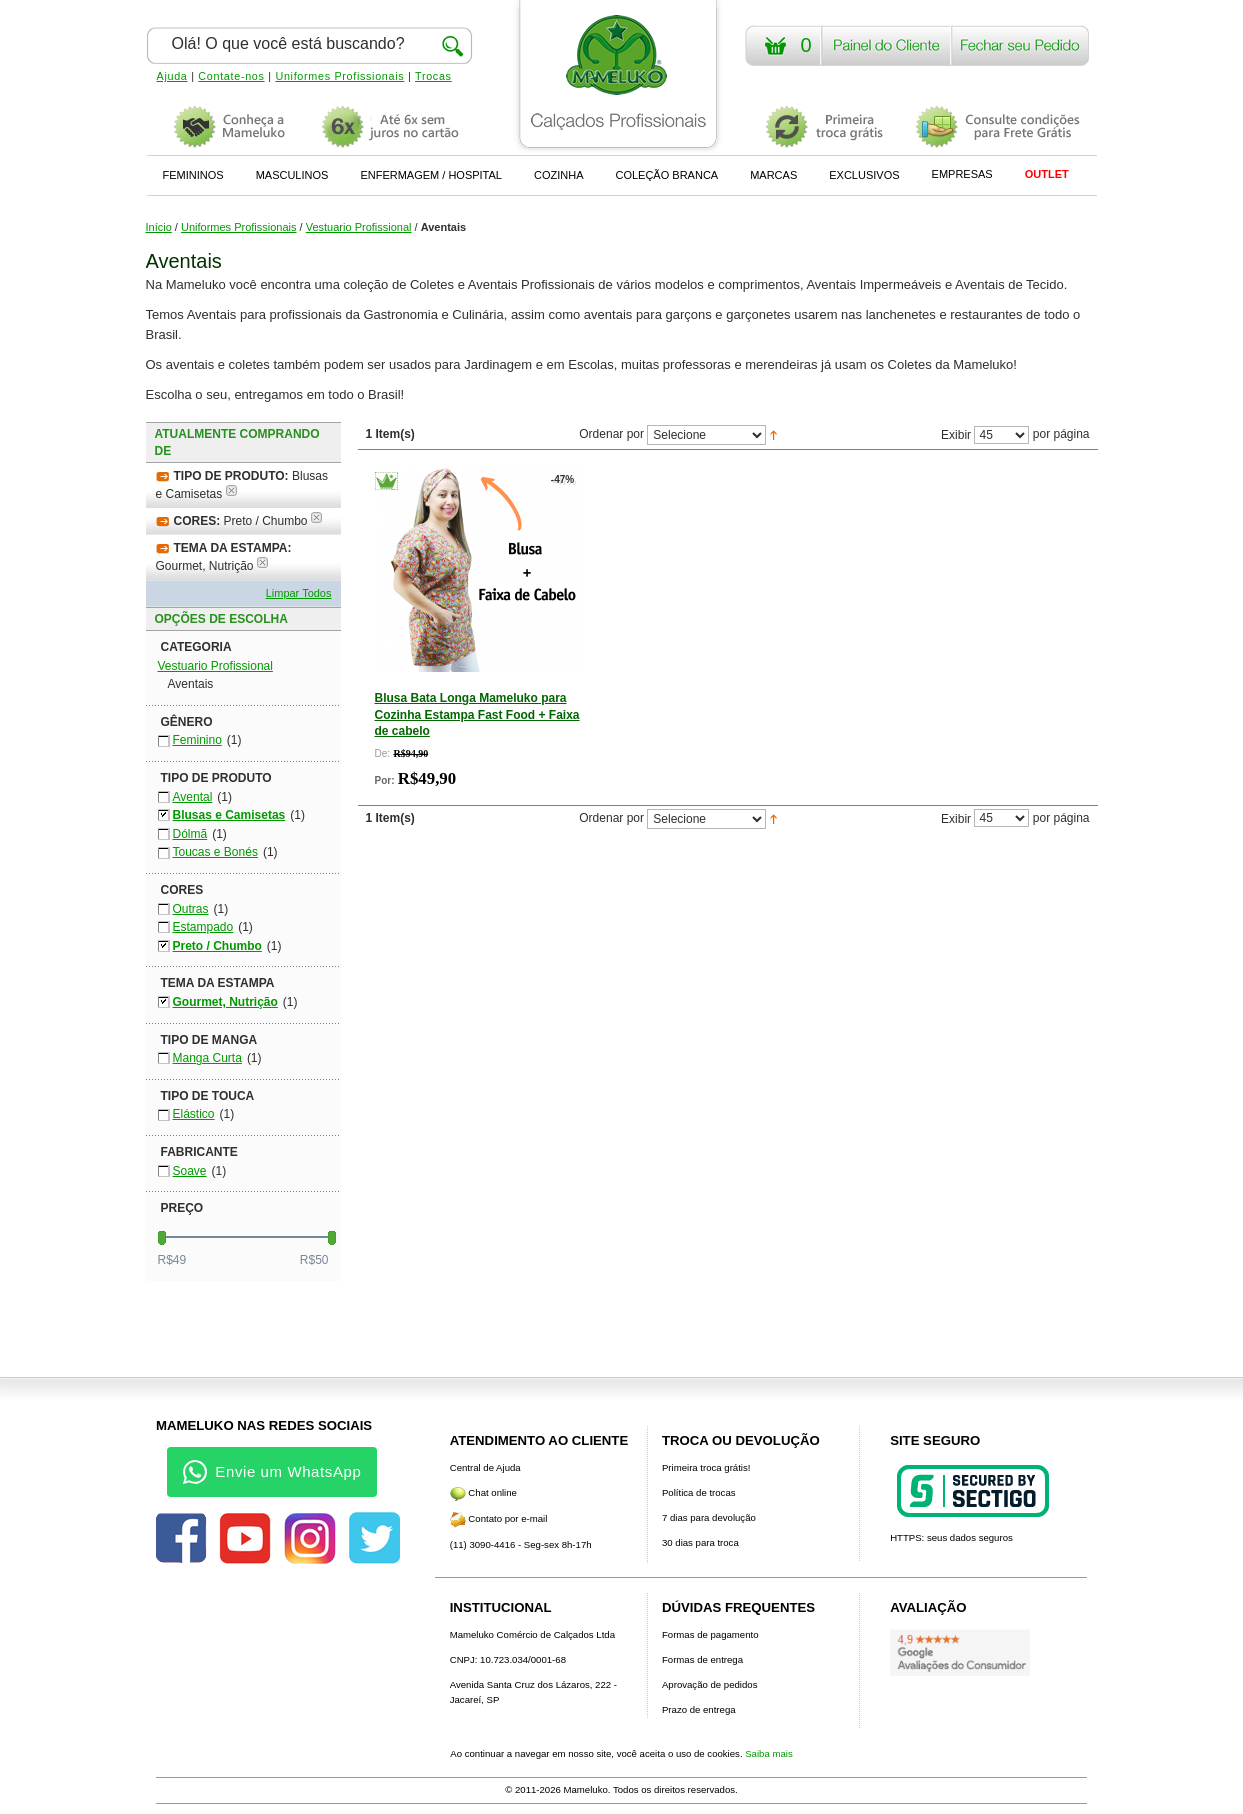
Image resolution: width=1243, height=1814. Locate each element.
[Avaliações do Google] (960, 1652)
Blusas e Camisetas (229, 815)
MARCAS (773, 175)
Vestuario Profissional (359, 227)
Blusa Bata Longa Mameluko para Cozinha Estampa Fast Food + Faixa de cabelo (477, 714)
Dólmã (190, 834)
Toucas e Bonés (215, 852)
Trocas (433, 76)
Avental (193, 797)
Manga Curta (207, 1058)
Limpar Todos (299, 593)
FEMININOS (193, 175)
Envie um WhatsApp (272, 1472)
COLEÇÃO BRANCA (666, 175)
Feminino (197, 740)
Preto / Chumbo (217, 946)
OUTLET (1047, 174)
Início (159, 227)
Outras (191, 909)
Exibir (956, 435)
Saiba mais (768, 1753)
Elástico (194, 1114)
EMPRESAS (962, 174)
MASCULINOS (292, 175)
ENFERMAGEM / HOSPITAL (431, 175)
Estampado (203, 927)
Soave (190, 1171)
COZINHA (559, 175)
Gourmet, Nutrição (225, 1002)
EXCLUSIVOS (864, 175)
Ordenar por (611, 435)
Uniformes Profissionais (339, 76)
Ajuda (172, 76)
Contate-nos (231, 76)
